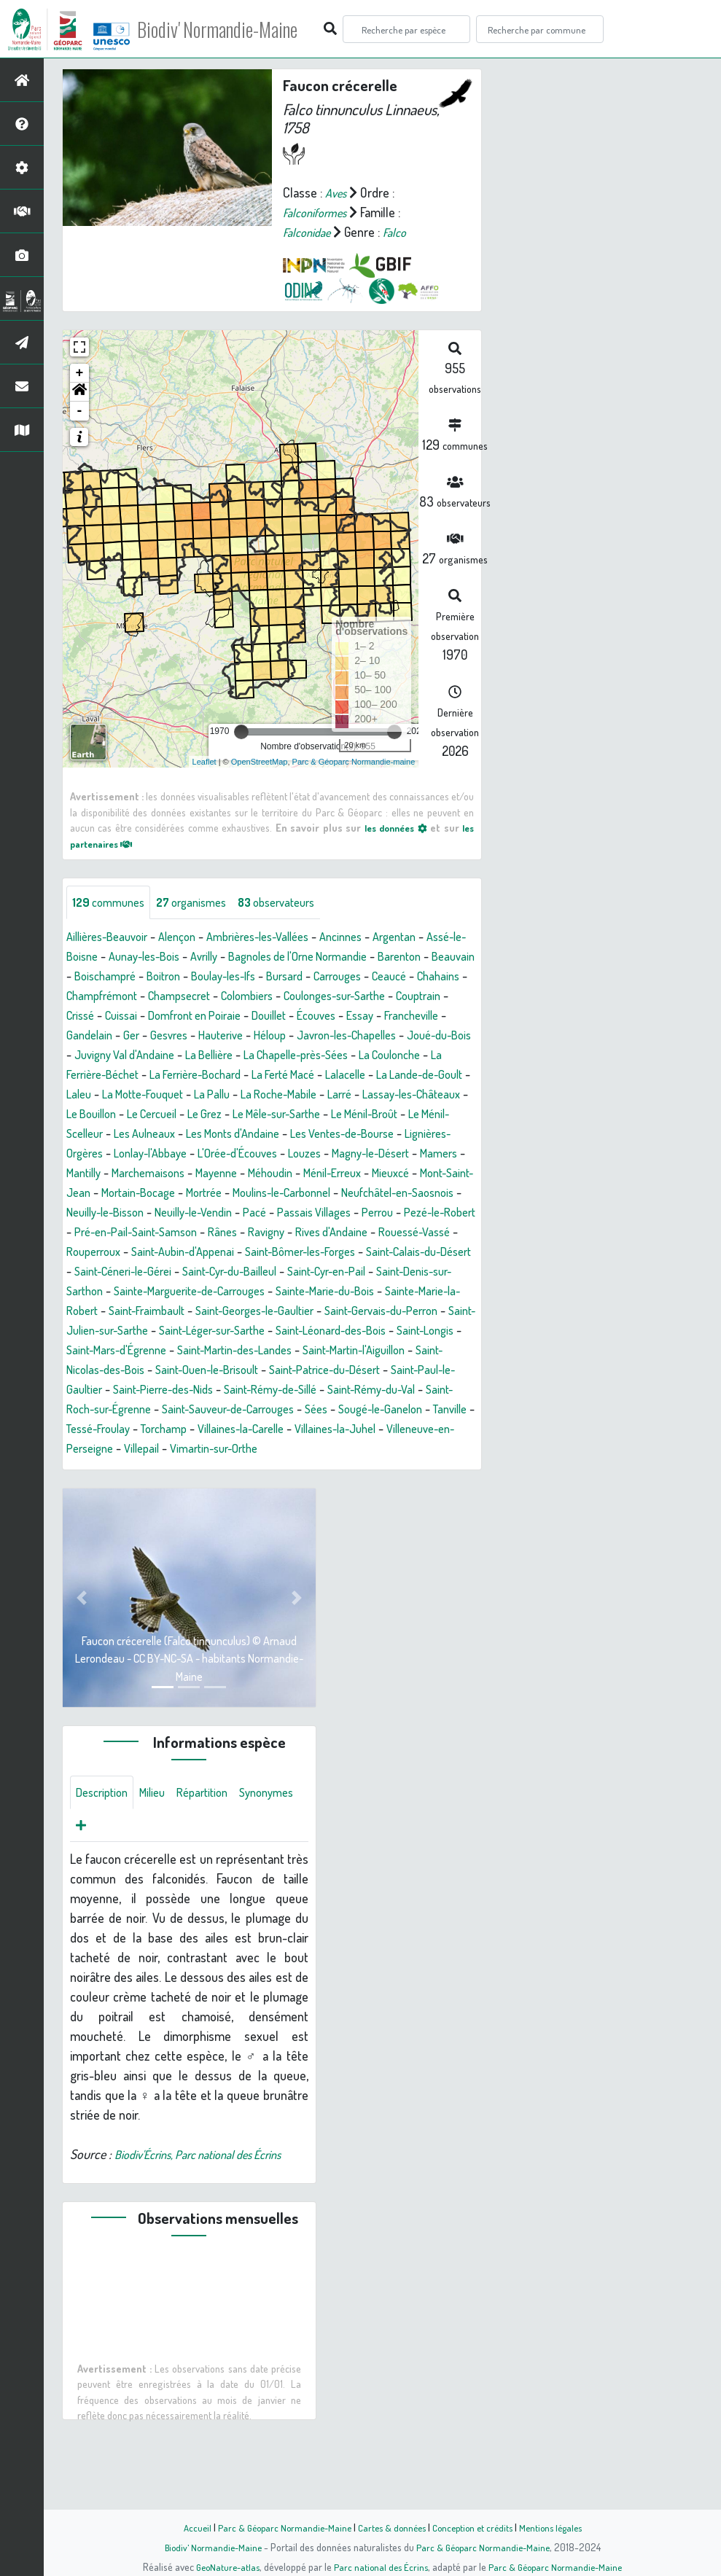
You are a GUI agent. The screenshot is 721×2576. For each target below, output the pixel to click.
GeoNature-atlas (223, 2566)
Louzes (382, 1174)
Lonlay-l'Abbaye (211, 1174)
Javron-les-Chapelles (178, 1056)
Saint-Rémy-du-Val (200, 1450)
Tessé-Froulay (376, 1469)
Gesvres (394, 1037)
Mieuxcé (133, 1214)
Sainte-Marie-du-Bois (355, 1332)
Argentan (430, 938)
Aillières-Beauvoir (111, 938)
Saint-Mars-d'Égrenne (254, 1391)
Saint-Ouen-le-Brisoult (379, 1410)
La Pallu (175, 1115)
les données (391, 827)
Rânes (90, 1273)
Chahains (204, 997)
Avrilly (263, 958)
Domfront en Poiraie (396, 1017)
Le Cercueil (147, 1135)
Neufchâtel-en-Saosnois (193, 1233)
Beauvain (148, 977)
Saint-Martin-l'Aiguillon (124, 1410)
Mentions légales (559, 2527)
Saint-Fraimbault (201, 1351)
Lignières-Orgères (113, 1174)
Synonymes (106, 1889)
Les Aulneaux (186, 1155)
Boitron (281, 977)
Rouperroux (381, 1273)
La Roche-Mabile (249, 1115)
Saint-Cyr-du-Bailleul (210, 1312)
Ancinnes (371, 938)
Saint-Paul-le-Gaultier (257, 1430)
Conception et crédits (475, 2527)
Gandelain (309, 1037)
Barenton (90, 977)
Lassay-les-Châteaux (395, 1115)
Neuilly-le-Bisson (312, 1233)
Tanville (310, 1469)
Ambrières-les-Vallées (279, 938)
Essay (186, 1037)
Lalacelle (270, 1096)
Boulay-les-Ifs (347, 977)
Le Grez (206, 1135)
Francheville (242, 1037)
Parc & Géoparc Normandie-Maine (278, 2527)
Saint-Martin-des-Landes (385, 1391)
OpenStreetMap (259, 761)
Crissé (270, 1017)
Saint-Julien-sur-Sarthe (192, 1371)
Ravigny (137, 1273)
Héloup (92, 1056)
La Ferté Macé (201, 1096)
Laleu (425, 1096)
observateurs (296, 903)
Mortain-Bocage (303, 1214)
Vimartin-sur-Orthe (115, 1509)
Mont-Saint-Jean (208, 1214)
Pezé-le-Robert (282, 1253)
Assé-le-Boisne (106, 958)
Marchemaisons (255, 1194)
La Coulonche (281, 1076)
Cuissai (315, 1017)
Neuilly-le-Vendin (411, 1233)
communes (112, 903)
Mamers (133, 1194)
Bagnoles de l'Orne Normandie (368, 958)
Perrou (213, 1253)
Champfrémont (278, 997)
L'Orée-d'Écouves (308, 1174)
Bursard (415, 977)
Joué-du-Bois (282, 1056)
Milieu (160, 1854)
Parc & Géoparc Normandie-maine (354, 761)
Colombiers (439, 997)
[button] (79, 392)
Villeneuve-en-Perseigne (350, 1489)
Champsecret (364, 997)
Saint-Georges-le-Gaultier (320, 1351)
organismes (202, 903)
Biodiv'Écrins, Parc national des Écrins (211, 2219)
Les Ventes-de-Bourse (407, 1155)
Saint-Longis (155, 1391)
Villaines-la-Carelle (123, 1489)
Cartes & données (390, 2527)
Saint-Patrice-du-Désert (128, 1430)
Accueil (186, 2527)
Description (105, 1854)
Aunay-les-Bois (197, 958)
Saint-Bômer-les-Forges (223, 1292)
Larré (316, 1115)
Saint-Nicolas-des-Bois (251, 1410)
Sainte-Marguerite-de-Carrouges (203, 1332)
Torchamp (450, 1469)
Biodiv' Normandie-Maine (239, 29)
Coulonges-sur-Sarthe (124, 1017)
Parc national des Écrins (380, 2566)
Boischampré (217, 977)
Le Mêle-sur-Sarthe (286, 1135)
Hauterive (450, 1037)
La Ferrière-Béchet (375, 1076)
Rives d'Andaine (208, 1273)
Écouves (138, 1037)
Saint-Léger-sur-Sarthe (324, 1371)
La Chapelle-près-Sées (176, 1076)
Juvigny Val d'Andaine (384, 1056)
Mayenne (330, 1194)
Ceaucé (150, 997)
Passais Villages (143, 1253)
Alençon (189, 938)
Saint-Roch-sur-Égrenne (323, 1450)
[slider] (241, 732)
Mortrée (376, 1214)
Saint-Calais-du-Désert (356, 1292)
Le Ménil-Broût (386, 1135)
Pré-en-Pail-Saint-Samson (402, 1253)
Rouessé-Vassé (300, 1273)
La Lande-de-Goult (352, 1096)
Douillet (86, 1037)
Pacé (79, 1253)
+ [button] (80, 373)
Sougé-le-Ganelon (233, 1469)
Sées (162, 1469)
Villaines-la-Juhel (228, 1489)
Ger (353, 1037)
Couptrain (218, 1017)
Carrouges (93, 997)
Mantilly (184, 1194)
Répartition (215, 1854)
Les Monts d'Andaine (285, 1155)
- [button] (80, 411)
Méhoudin (390, 1194)
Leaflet (204, 761)
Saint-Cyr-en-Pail (319, 1312)
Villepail (445, 1489)
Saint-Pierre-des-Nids (380, 1430)
